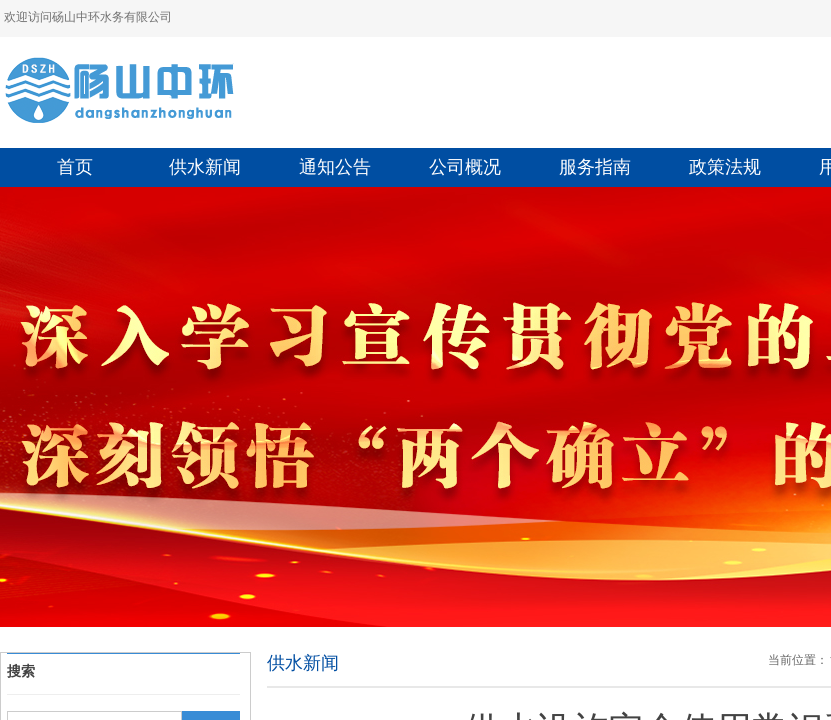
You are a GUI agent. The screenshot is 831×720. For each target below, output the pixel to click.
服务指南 (595, 167)
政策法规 (725, 167)
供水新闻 (205, 167)
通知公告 (335, 167)
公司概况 (465, 167)
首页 (75, 167)
